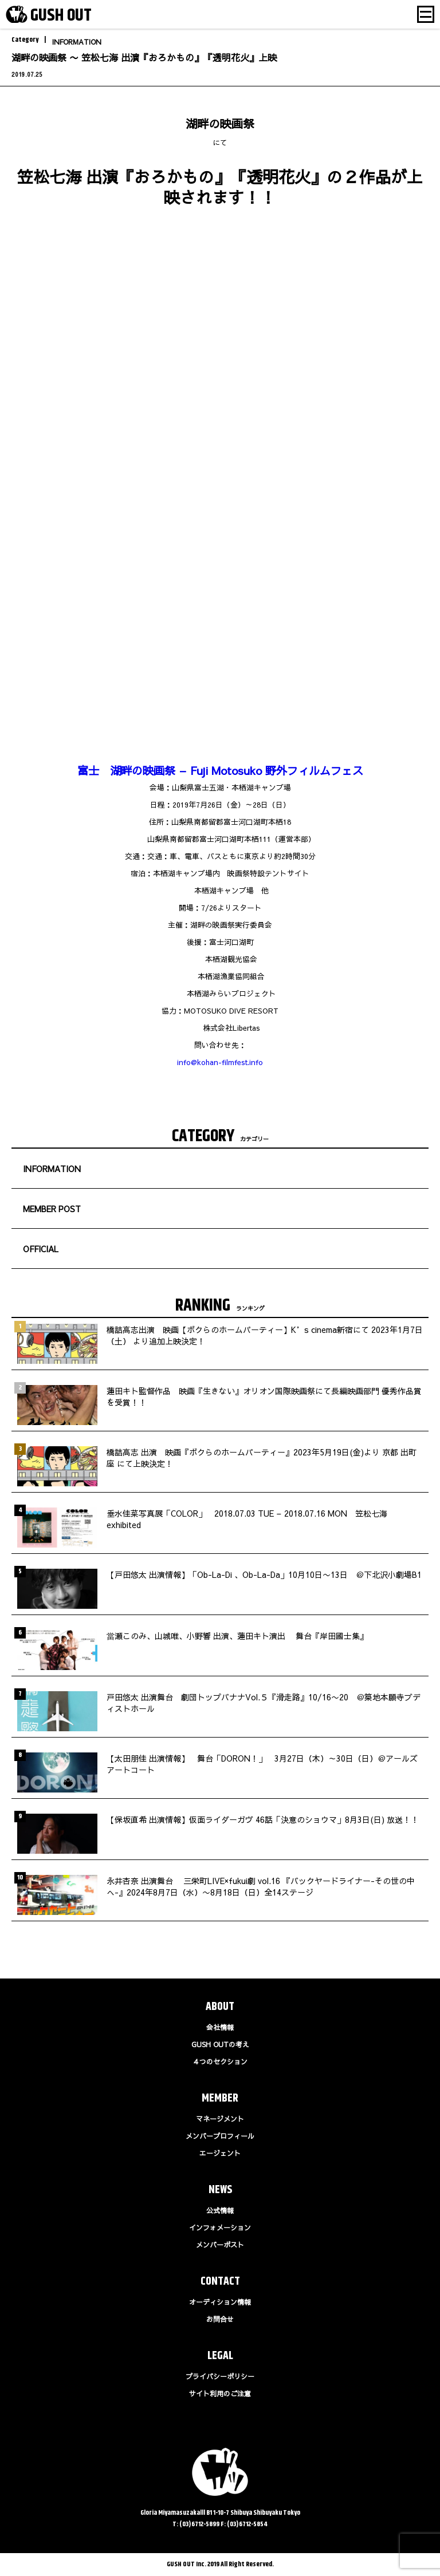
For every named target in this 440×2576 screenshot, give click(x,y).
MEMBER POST (52, 1208)
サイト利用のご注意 (220, 2393)
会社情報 (220, 2027)
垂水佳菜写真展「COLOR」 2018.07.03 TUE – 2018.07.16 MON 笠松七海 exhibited (247, 1518)
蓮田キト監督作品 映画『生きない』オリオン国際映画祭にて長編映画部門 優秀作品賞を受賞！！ (264, 1396)
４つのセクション (219, 2061)
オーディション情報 (220, 2301)
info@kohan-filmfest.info (220, 1062)
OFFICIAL (40, 1249)
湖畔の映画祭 (220, 123)
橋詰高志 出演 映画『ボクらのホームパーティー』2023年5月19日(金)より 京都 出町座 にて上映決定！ (262, 1457)
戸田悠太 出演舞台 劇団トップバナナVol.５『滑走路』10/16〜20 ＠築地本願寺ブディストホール (264, 1702)
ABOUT (220, 2007)
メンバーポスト (220, 2244)
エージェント (220, 2153)
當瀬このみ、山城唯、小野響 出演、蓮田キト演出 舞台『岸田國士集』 (237, 1635)
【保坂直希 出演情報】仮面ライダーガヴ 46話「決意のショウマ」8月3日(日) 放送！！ (263, 1819)
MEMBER (220, 2098)
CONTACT (220, 2281)
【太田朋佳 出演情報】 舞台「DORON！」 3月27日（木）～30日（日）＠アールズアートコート (262, 1763)
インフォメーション (220, 2227)
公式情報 (220, 2210)
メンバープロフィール (220, 2135)
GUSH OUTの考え (220, 2044)
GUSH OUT (61, 15)
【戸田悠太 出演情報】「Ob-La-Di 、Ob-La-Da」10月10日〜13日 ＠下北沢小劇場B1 (264, 1574)
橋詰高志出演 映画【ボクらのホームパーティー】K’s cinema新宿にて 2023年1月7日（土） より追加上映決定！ (265, 1335)
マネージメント (220, 2118)
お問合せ (220, 2319)
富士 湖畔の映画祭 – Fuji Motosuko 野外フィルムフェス (220, 770)
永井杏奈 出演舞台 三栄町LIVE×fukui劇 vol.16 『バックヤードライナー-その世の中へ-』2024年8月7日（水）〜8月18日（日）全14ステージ (261, 1886)
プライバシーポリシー (220, 2376)
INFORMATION (76, 41)
